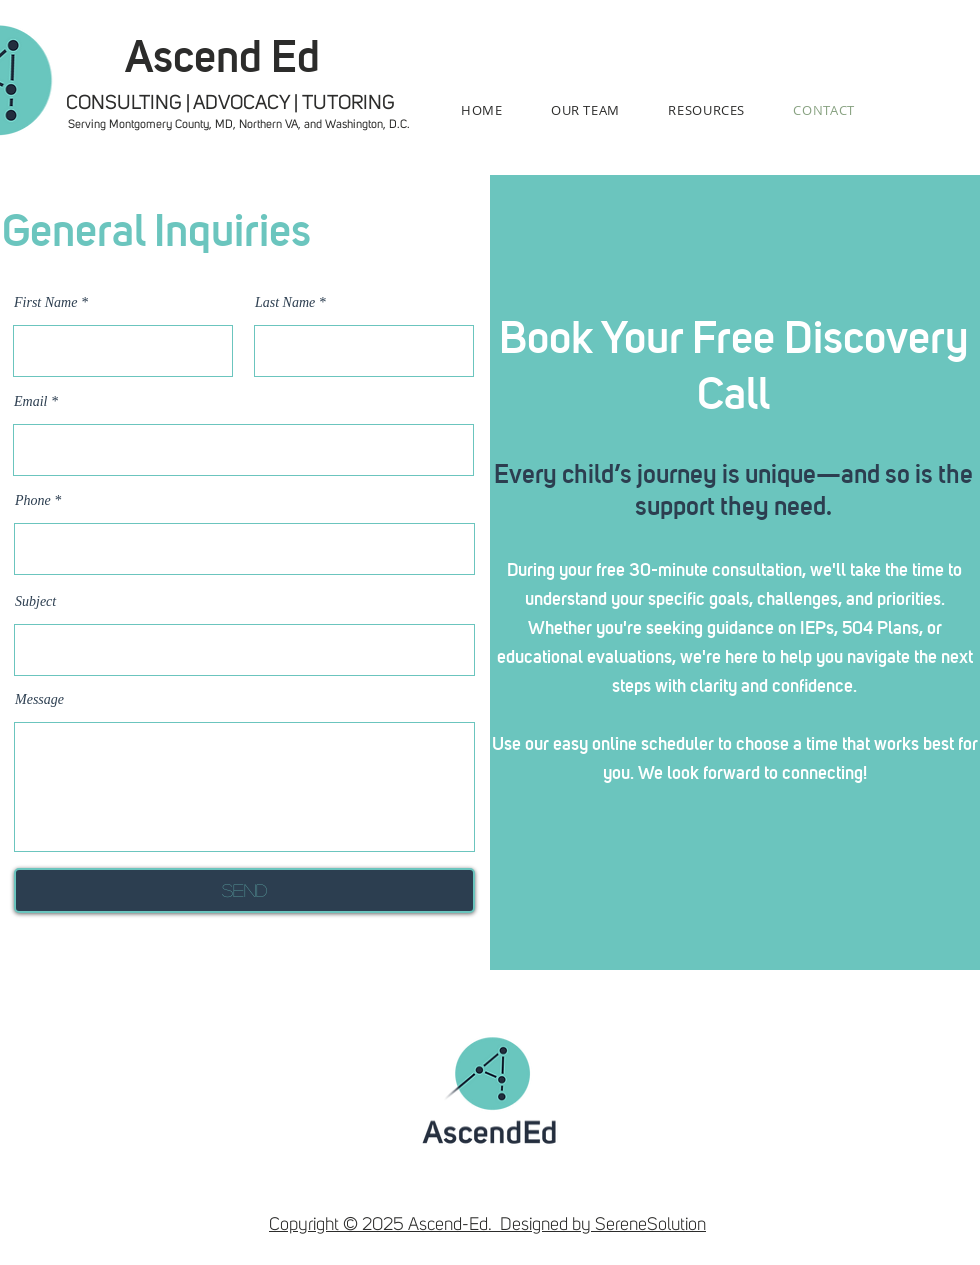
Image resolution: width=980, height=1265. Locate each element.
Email (32, 402)
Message (39, 700)
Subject (35, 602)
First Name (45, 303)
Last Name (285, 303)
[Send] (244, 890)
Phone (33, 501)
